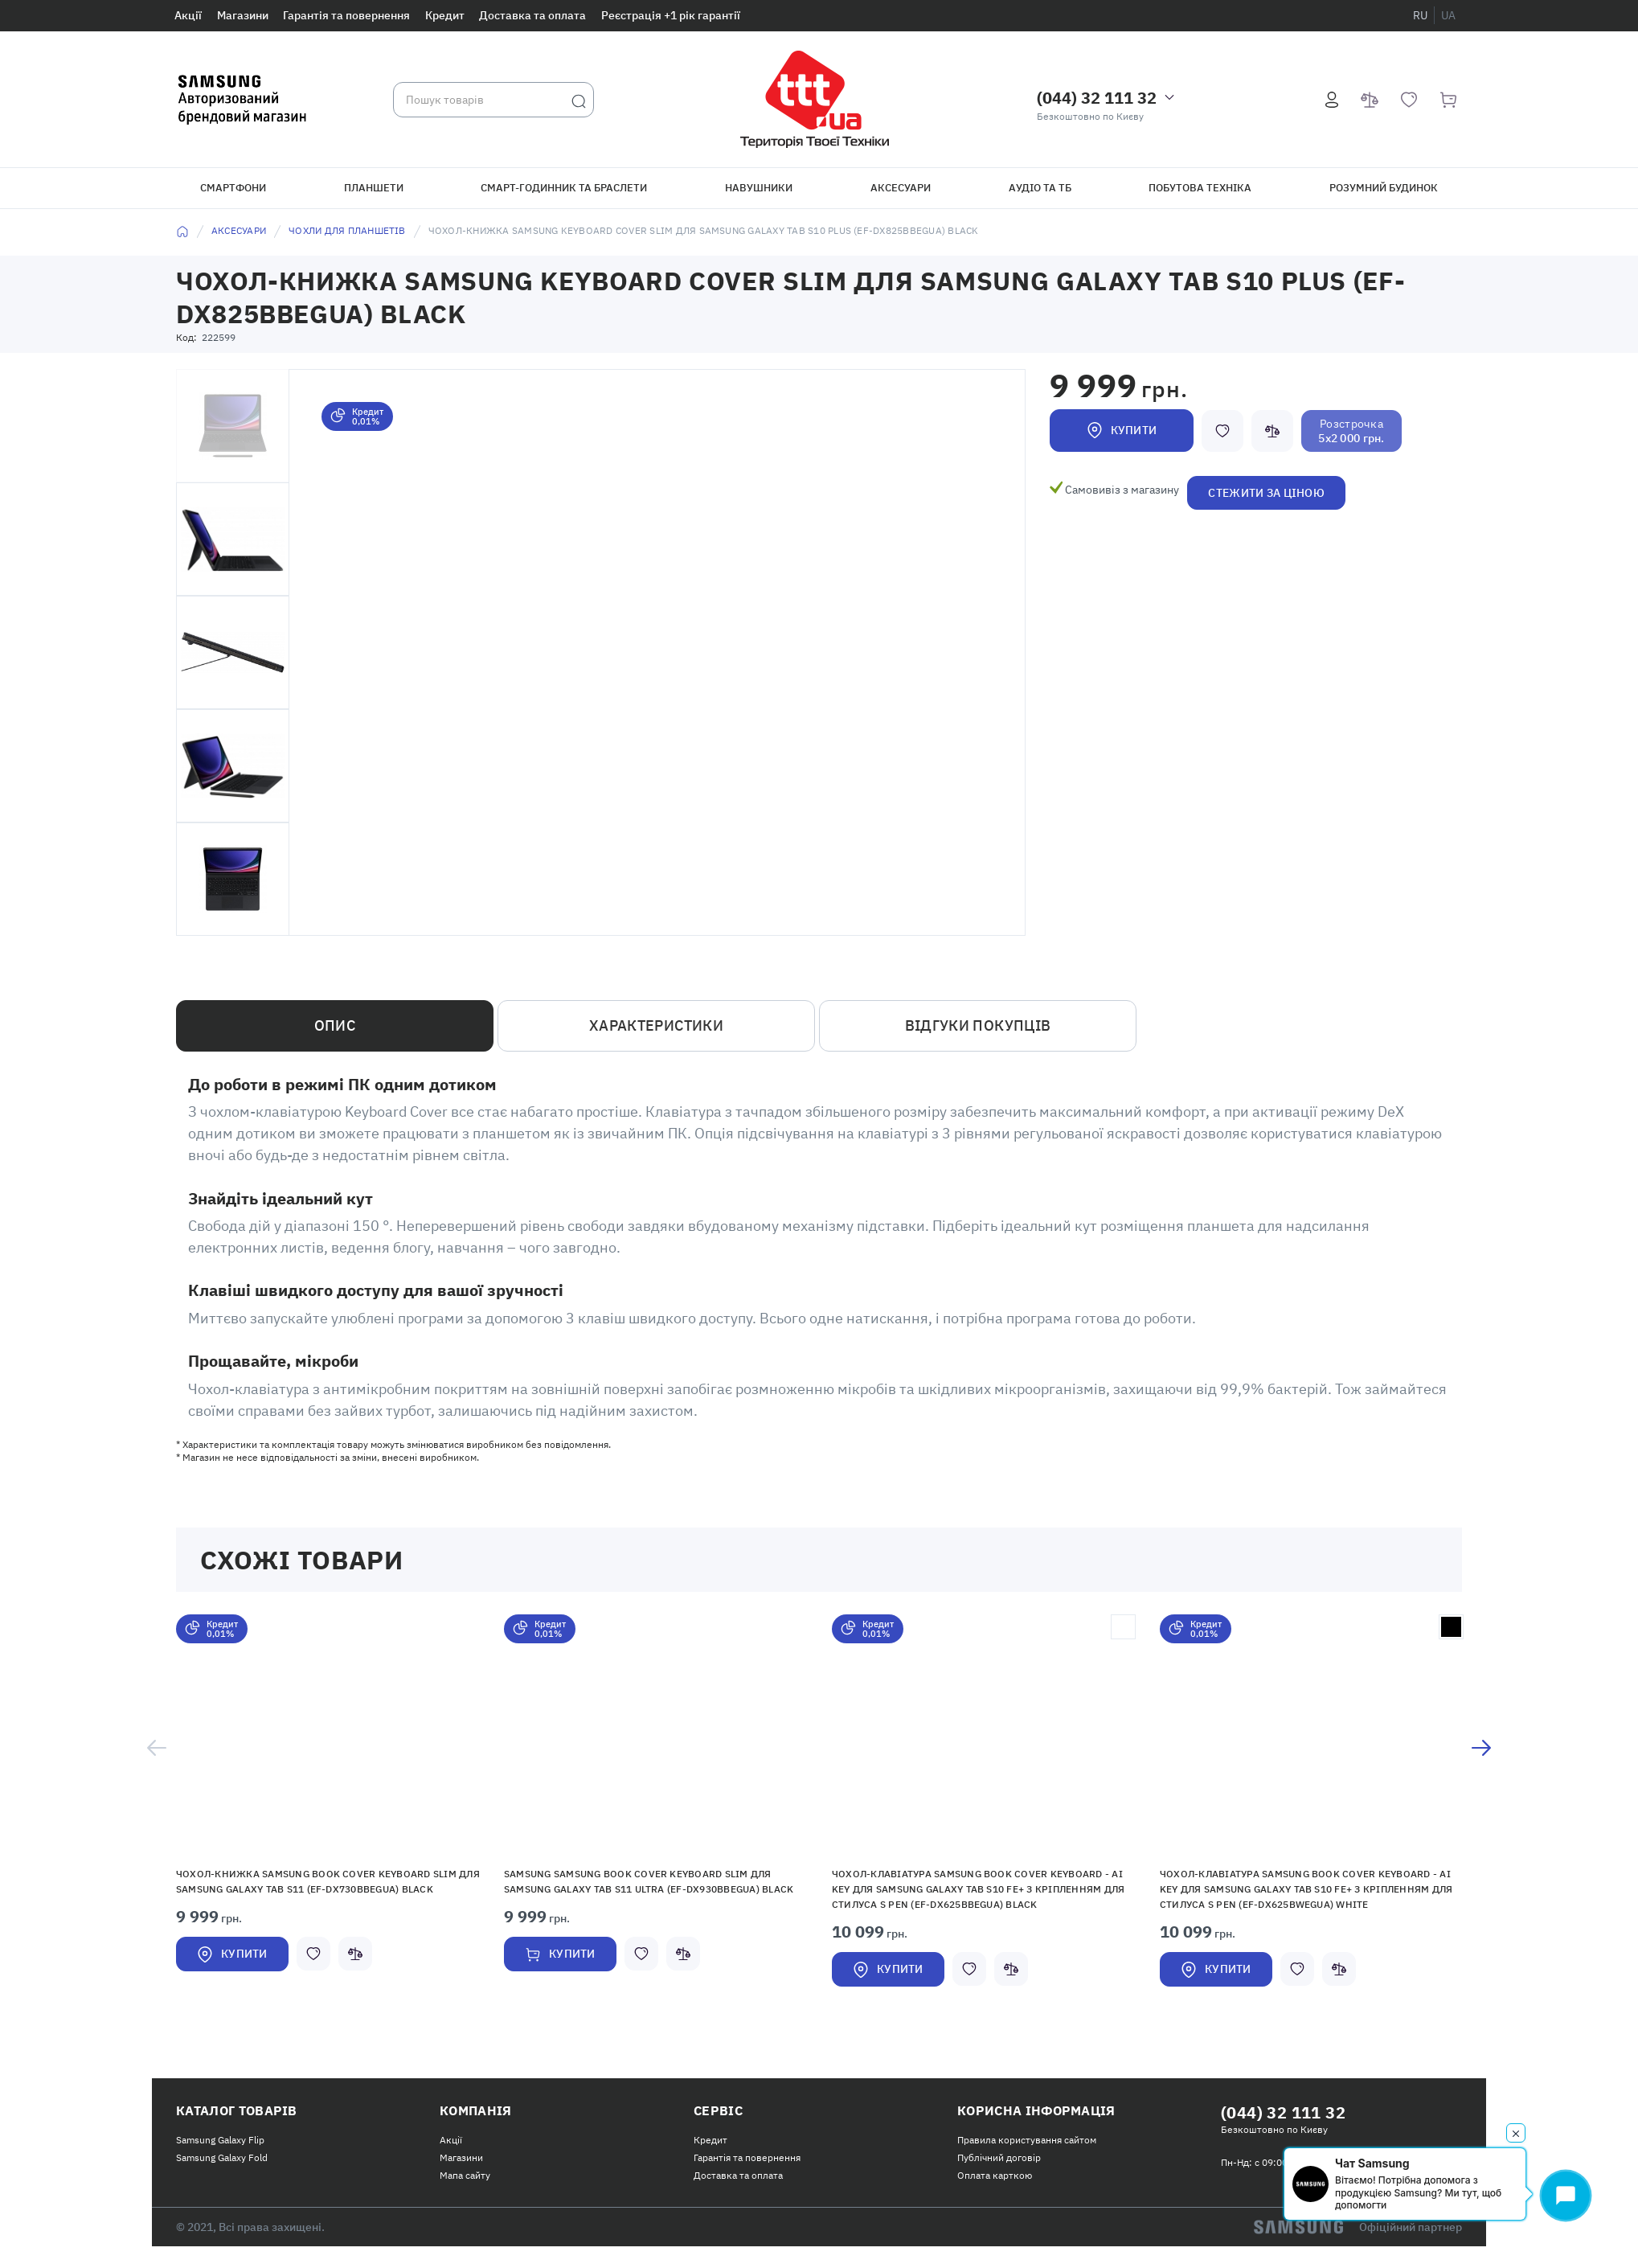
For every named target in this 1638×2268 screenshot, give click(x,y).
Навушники (758, 188)
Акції (188, 15)
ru (1420, 15)
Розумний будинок (1383, 188)
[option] (328, 1811)
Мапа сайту (465, 2175)
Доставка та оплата (532, 15)
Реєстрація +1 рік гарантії (670, 15)
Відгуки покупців (978, 1025)
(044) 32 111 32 (1097, 98)
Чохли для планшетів (347, 230)
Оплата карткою (994, 2175)
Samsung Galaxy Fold (222, 2157)
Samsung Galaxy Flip (220, 2140)
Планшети (373, 188)
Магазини (242, 15)
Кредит (445, 15)
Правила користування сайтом (1026, 2140)
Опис (334, 1025)
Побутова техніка (1200, 188)
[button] (327, 1734)
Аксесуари (900, 188)
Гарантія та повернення (346, 15)
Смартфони (233, 188)
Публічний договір (999, 2157)
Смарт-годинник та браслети (564, 188)
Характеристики (656, 1025)
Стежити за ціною (1266, 493)
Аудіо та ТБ (1040, 188)
